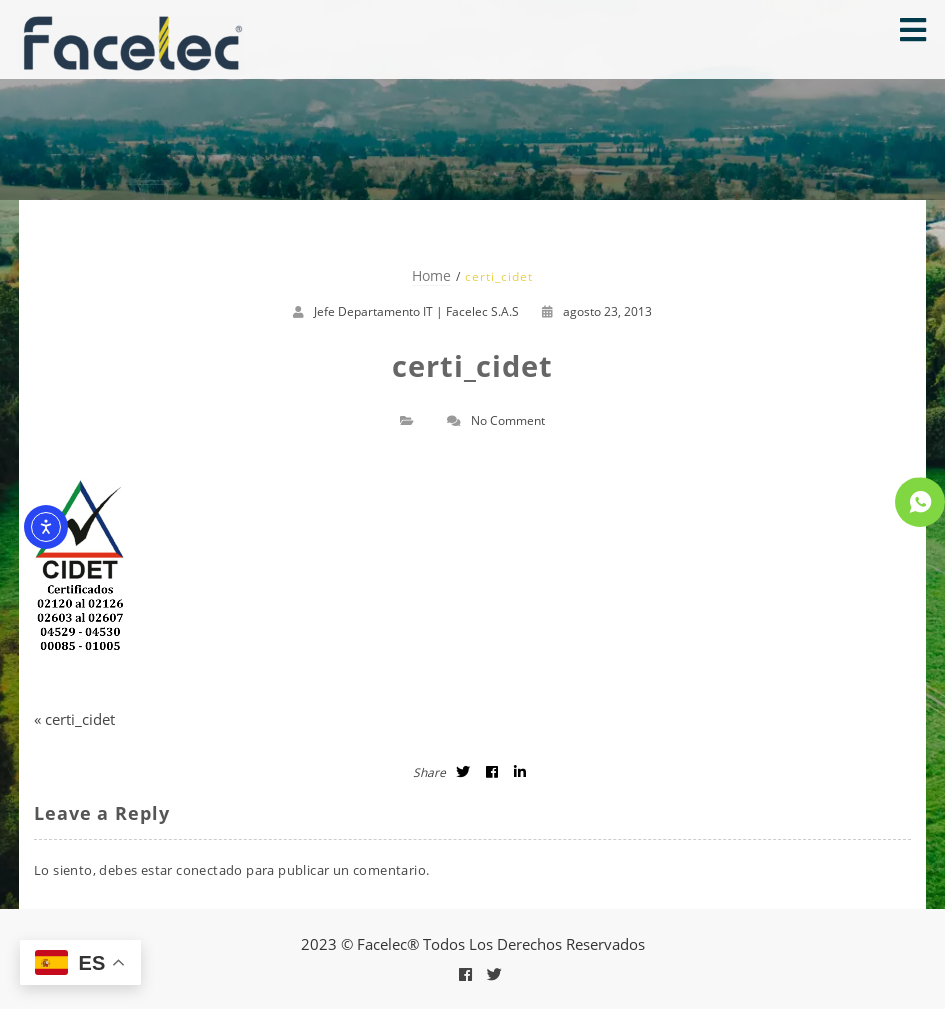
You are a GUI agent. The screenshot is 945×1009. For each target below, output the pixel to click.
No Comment (508, 420)
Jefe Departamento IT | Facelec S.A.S (416, 311)
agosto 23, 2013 (597, 311)
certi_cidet (80, 719)
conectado (209, 870)
